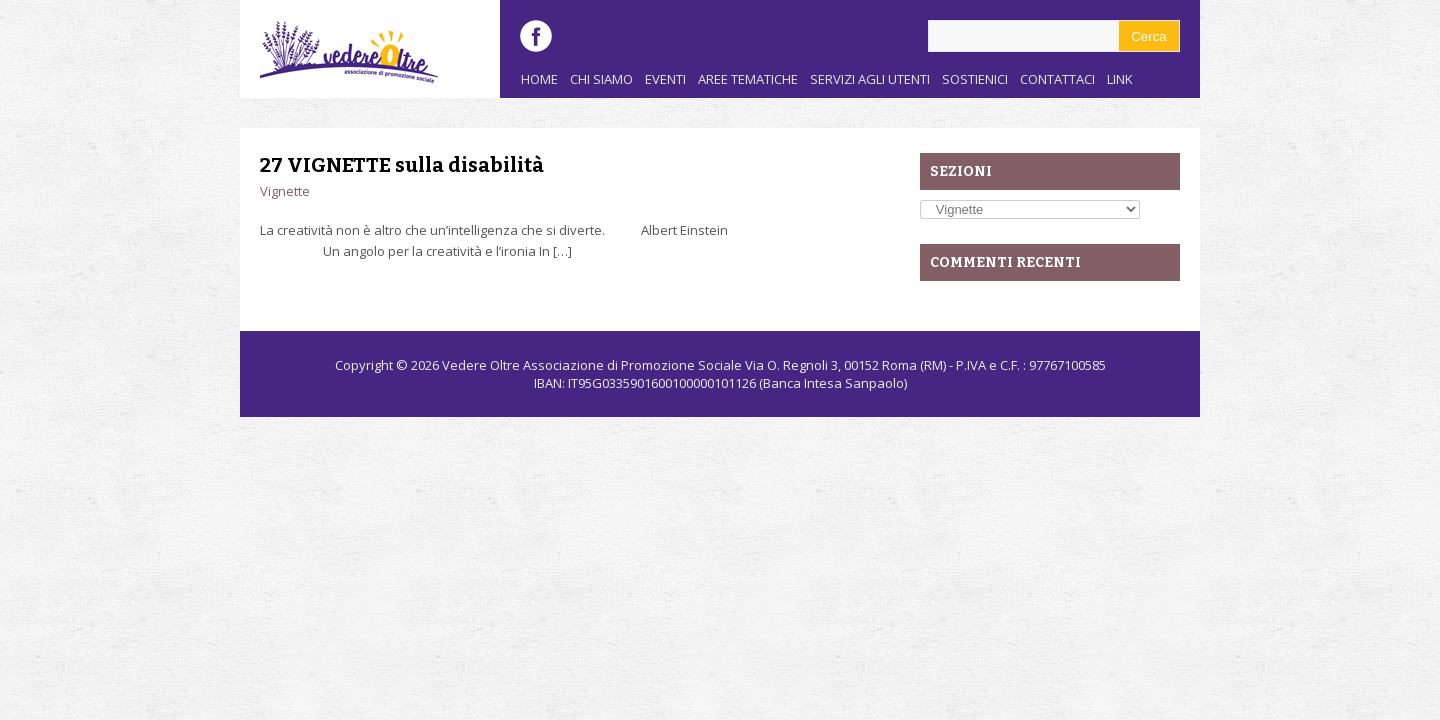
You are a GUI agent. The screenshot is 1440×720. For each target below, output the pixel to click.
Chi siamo (601, 79)
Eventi (665, 79)
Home (539, 79)
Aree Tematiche (748, 79)
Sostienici (975, 79)
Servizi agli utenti (870, 79)
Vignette (285, 191)
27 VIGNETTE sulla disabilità (402, 165)
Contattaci (1057, 79)
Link (1120, 79)
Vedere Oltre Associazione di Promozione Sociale (592, 365)
